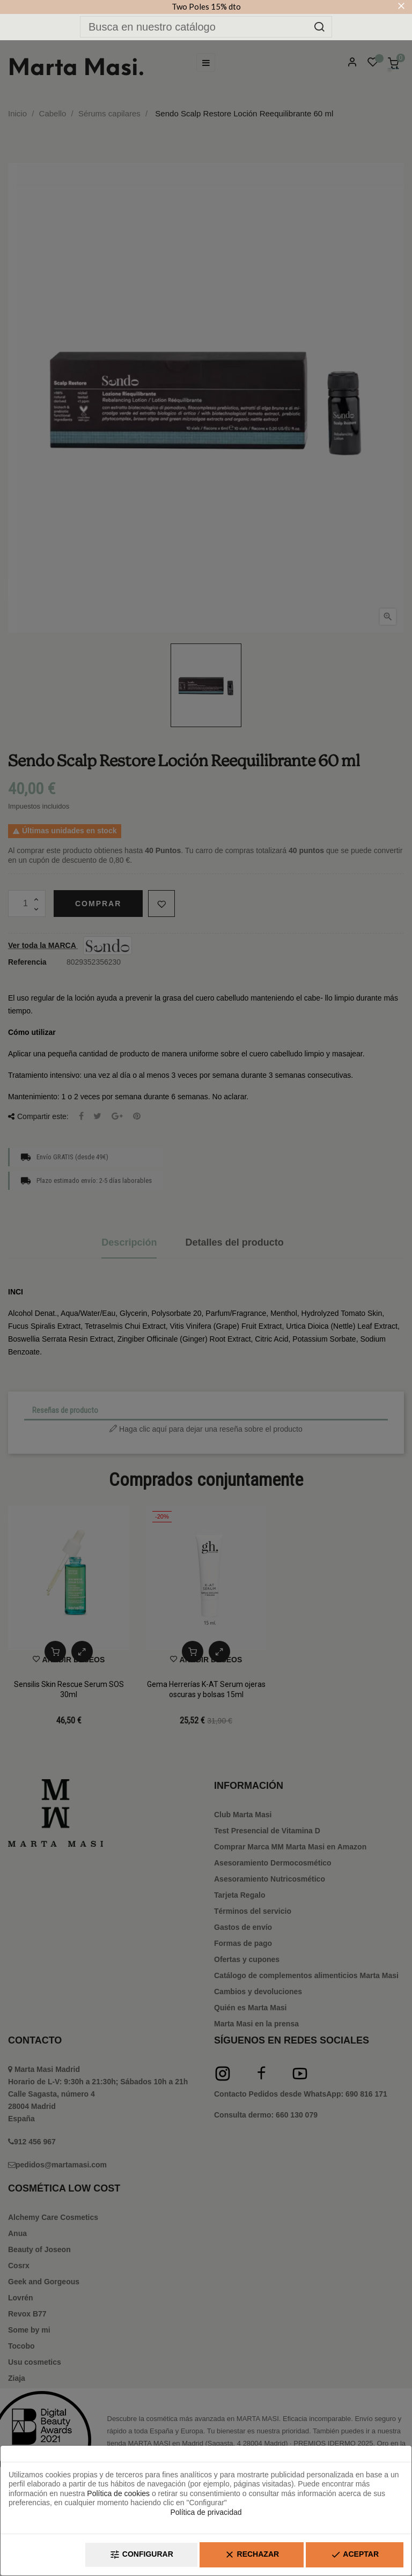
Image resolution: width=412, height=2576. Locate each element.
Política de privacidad (205, 2512)
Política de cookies (118, 2493)
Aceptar (354, 2555)
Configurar (141, 2555)
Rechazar (251, 2555)
